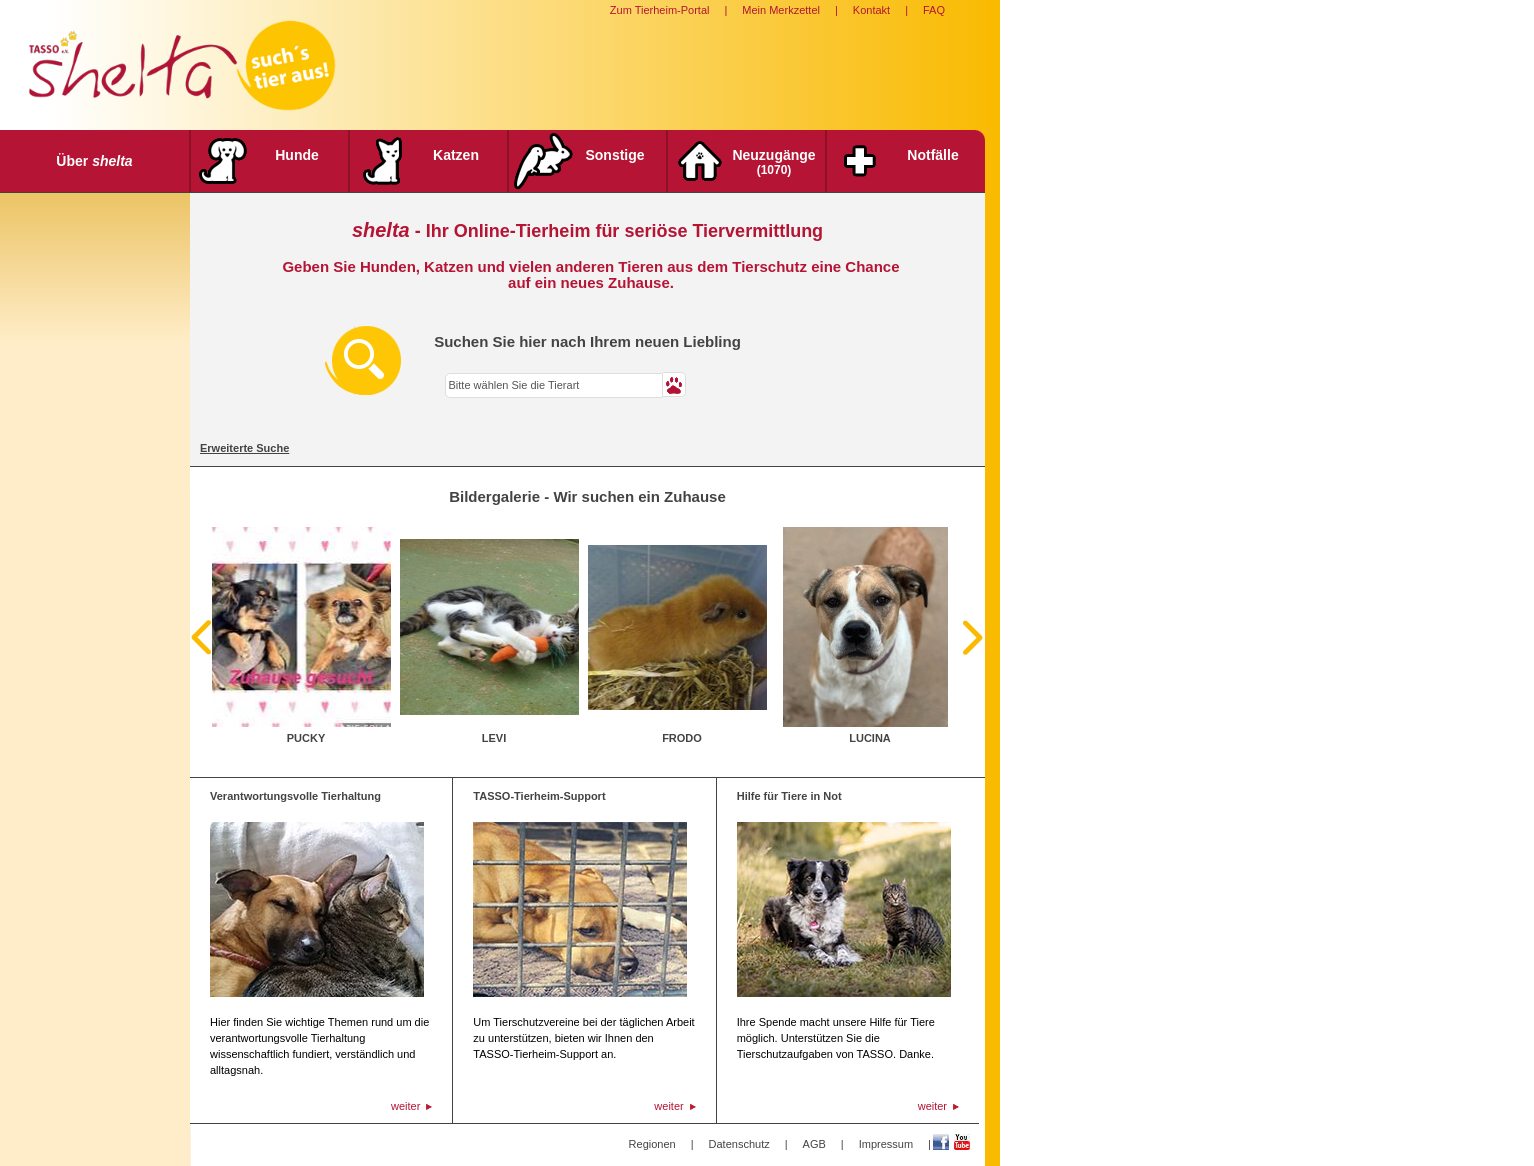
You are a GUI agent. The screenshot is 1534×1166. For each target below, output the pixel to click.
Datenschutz (739, 1144)
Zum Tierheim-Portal (660, 10)
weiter (405, 1106)
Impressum (886, 1144)
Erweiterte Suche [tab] (244, 448)
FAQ (934, 10)
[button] (674, 384)
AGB (814, 1144)
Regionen (652, 1144)
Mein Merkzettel (781, 10)
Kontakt (871, 10)
